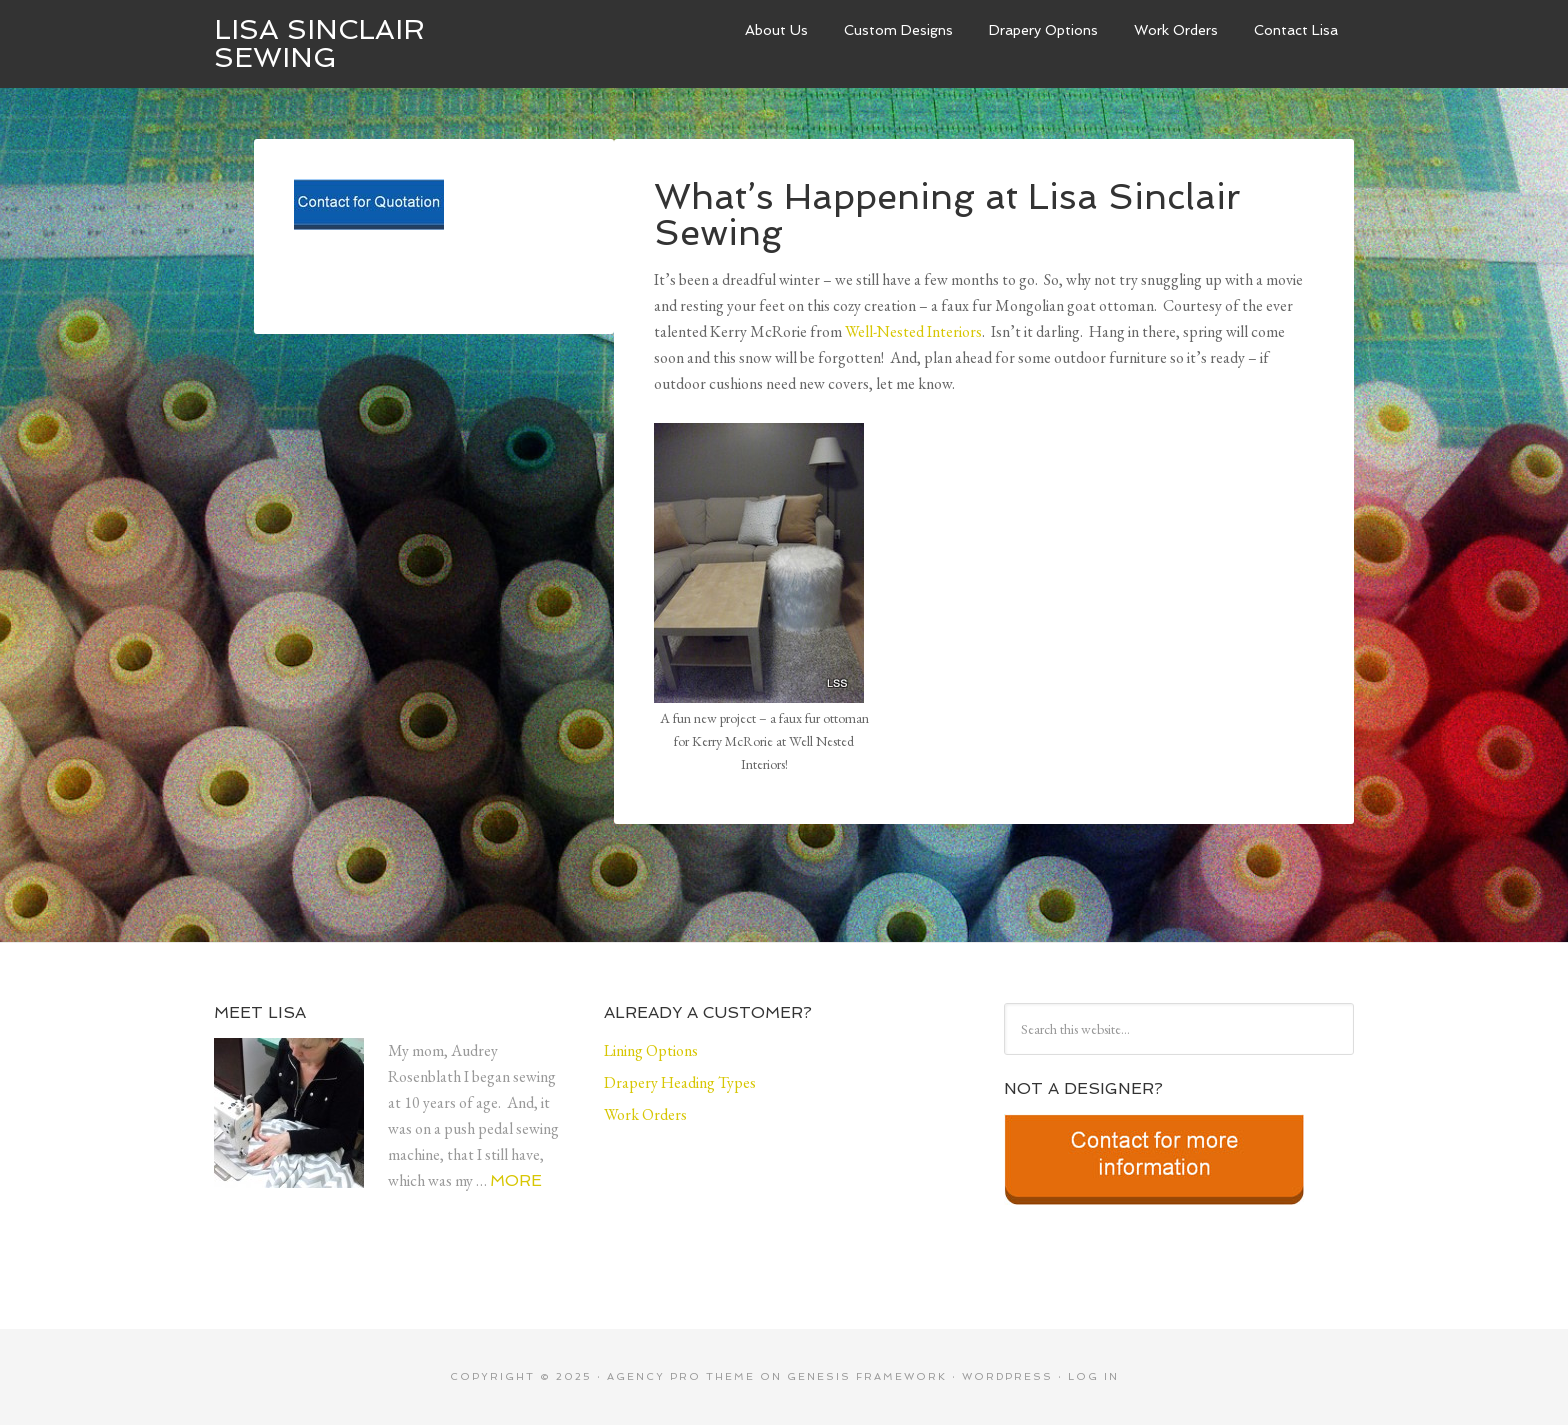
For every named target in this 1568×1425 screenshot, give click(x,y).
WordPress (1007, 1376)
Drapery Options (1043, 30)
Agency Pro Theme (681, 1376)
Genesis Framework (867, 1376)
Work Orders (1176, 30)
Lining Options (651, 1050)
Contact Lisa (1296, 30)
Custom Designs (898, 30)
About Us (776, 30)
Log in (1093, 1376)
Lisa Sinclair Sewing (319, 43)
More (516, 1180)
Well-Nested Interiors (913, 331)
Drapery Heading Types (680, 1082)
